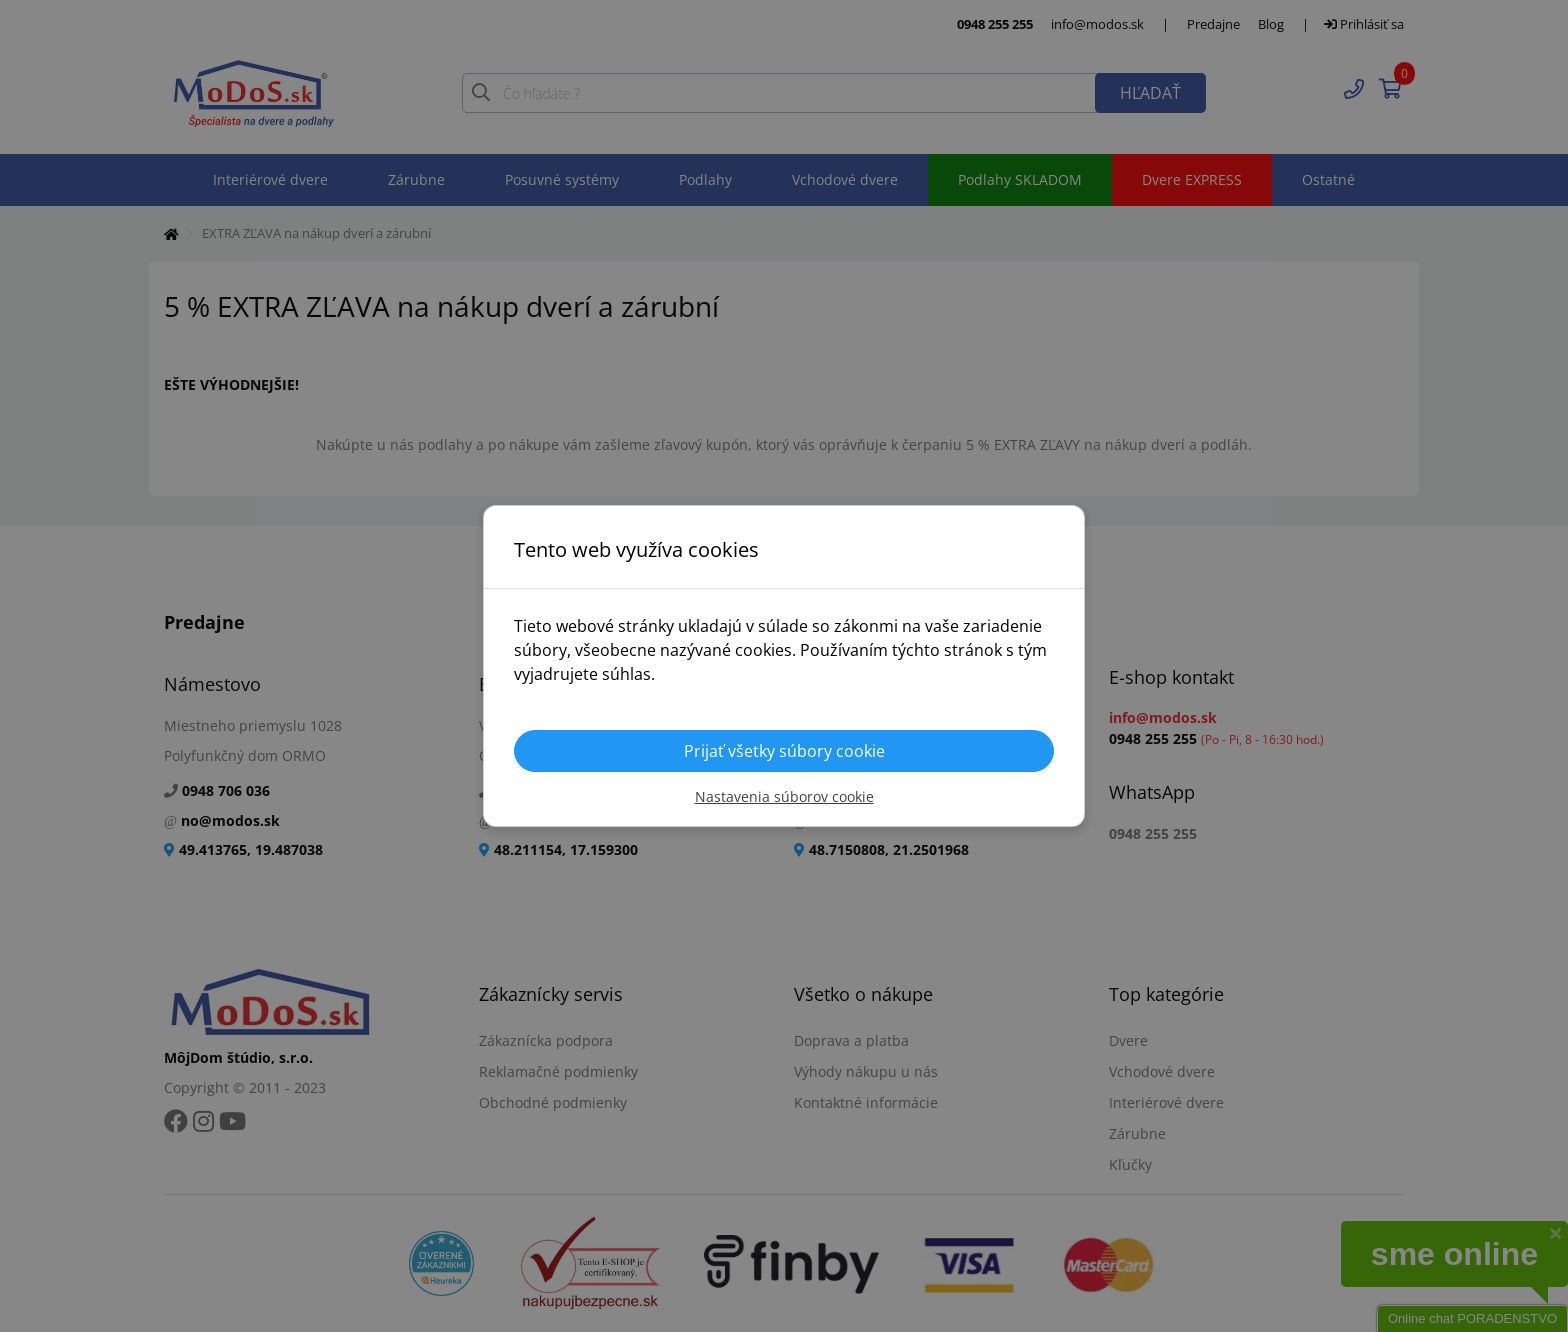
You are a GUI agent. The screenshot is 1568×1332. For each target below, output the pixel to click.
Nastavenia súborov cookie (784, 796)
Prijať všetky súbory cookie (784, 751)
